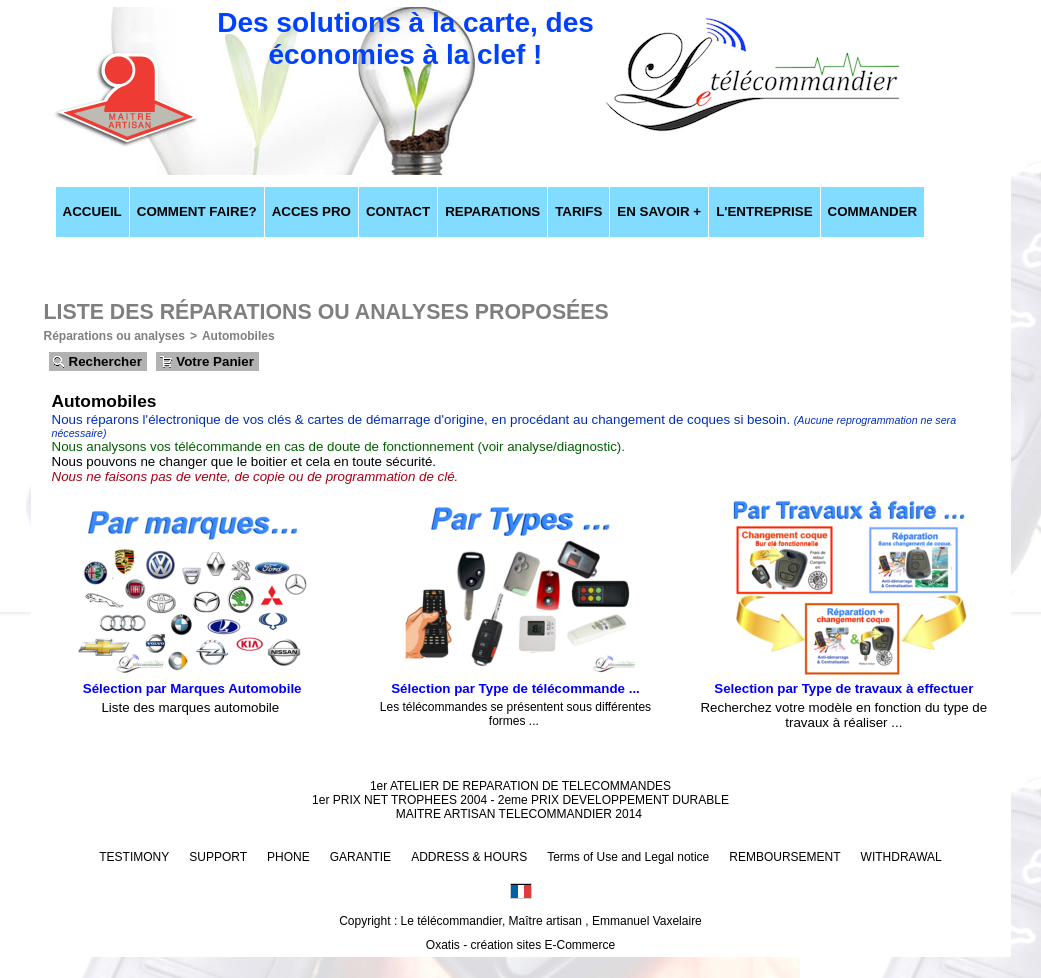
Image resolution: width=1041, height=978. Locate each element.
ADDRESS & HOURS (469, 857)
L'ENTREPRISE (764, 211)
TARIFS (578, 211)
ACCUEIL (92, 211)
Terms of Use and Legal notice (628, 857)
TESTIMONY (134, 857)
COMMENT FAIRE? (197, 211)
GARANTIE (360, 857)
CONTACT (398, 211)
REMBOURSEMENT (784, 857)
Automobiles (238, 336)
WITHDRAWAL (901, 857)
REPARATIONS (492, 211)
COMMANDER (873, 211)
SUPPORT (218, 857)
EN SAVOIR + (659, 211)
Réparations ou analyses (114, 336)
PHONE (288, 857)
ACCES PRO (311, 211)
